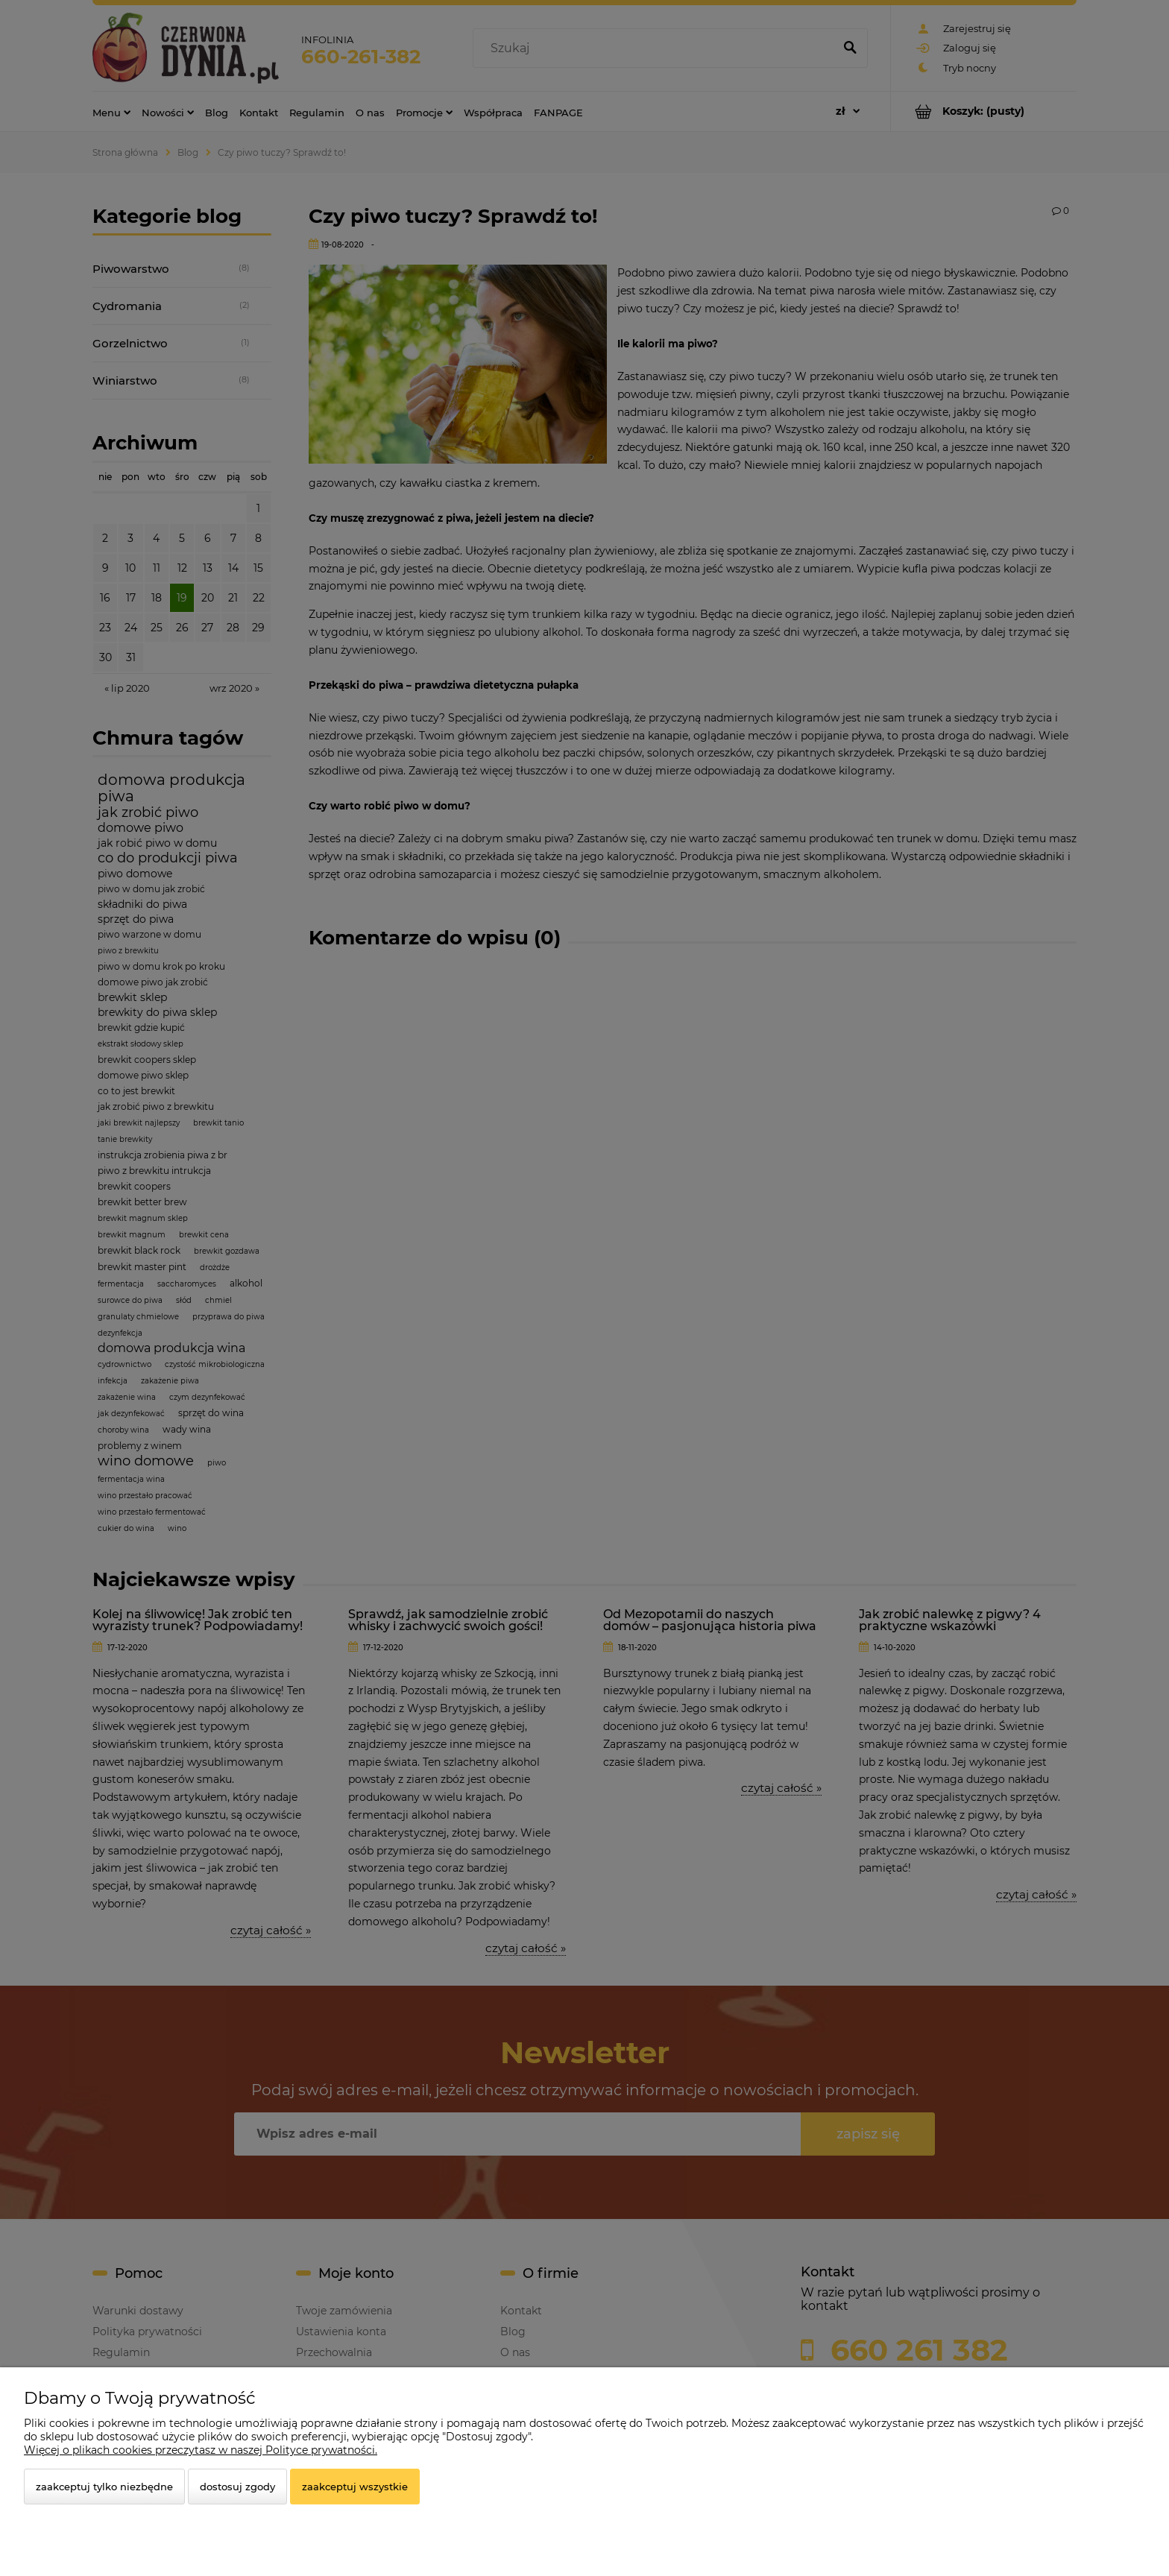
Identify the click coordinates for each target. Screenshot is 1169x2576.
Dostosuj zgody (237, 2487)
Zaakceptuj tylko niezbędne (104, 2487)
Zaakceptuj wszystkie (355, 2487)
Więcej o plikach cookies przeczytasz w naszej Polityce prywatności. (200, 2450)
